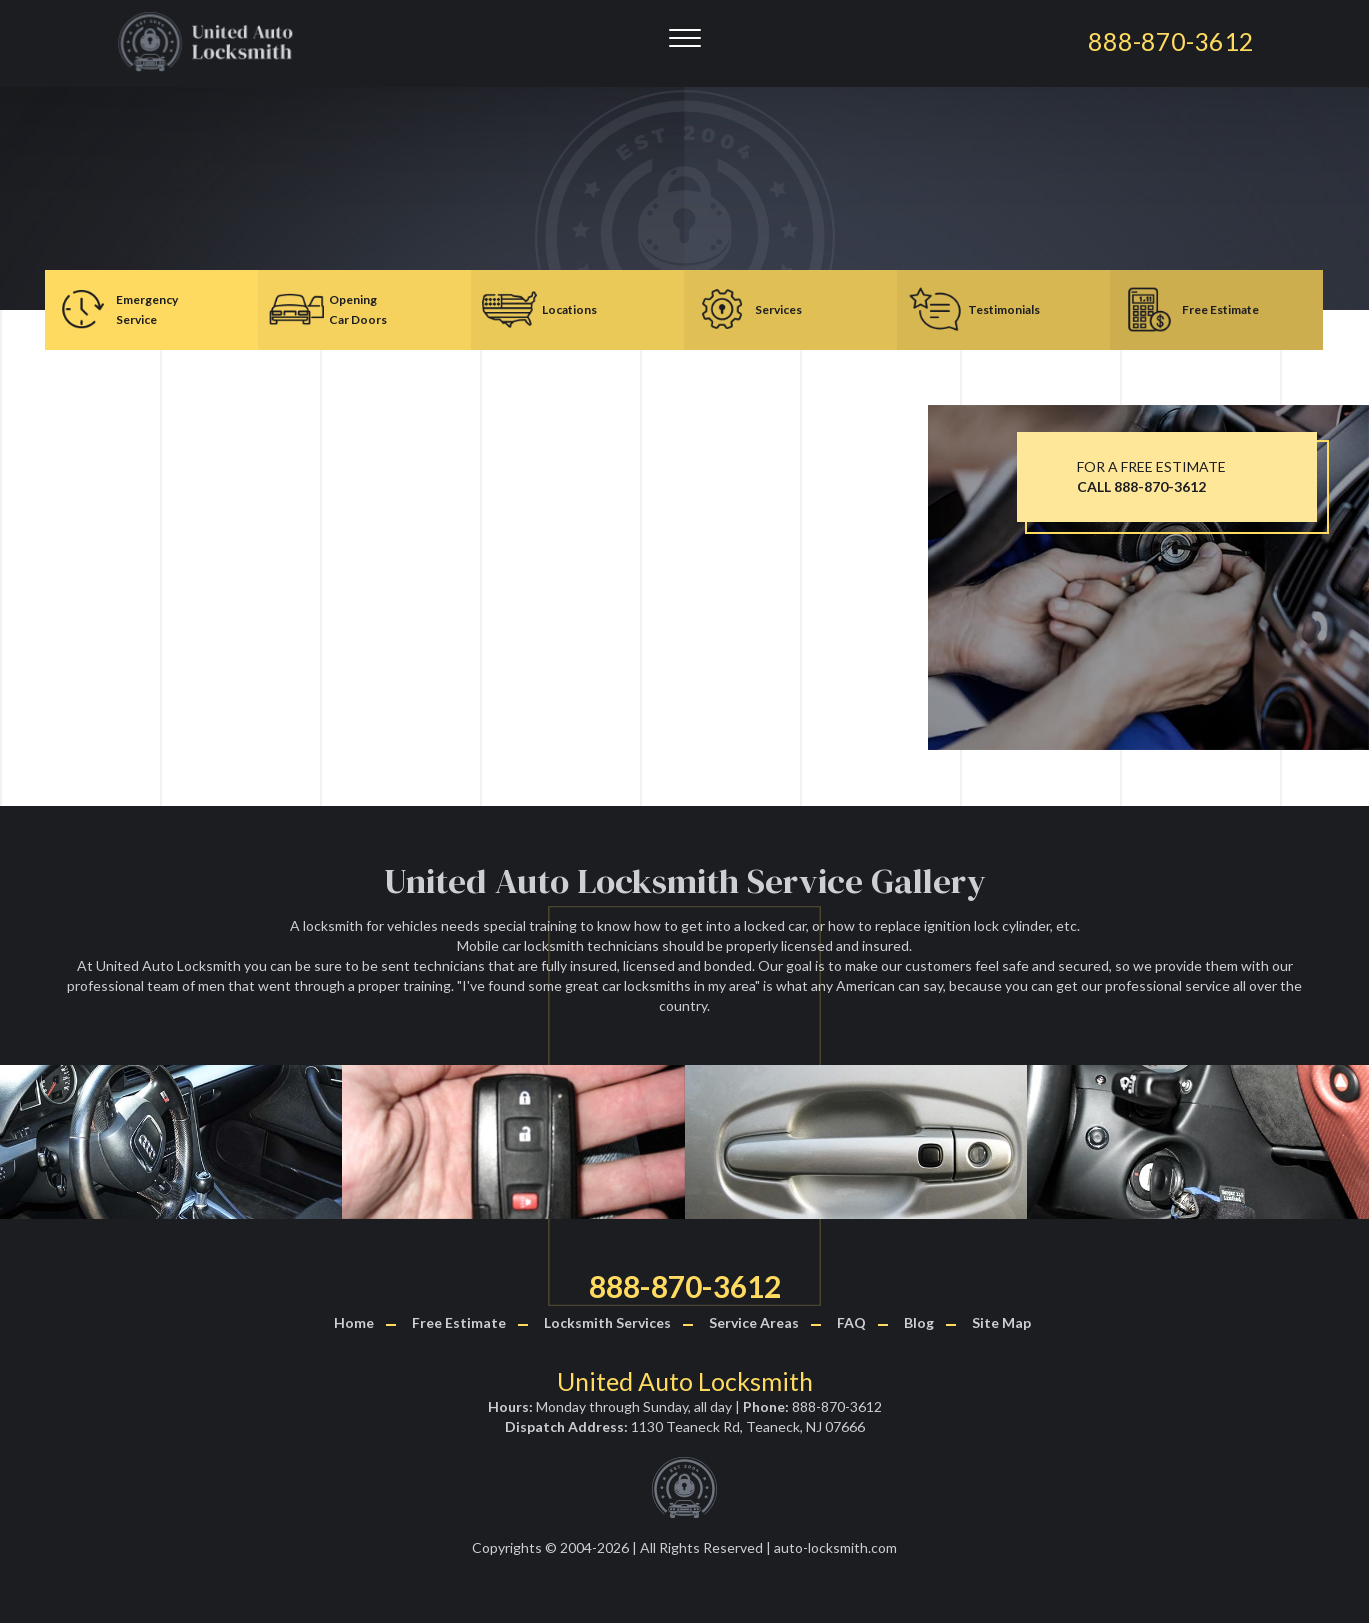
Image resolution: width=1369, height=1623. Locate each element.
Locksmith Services (607, 1322)
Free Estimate (459, 1322)
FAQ (851, 1322)
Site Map (1001, 1322)
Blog (919, 1322)
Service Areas (754, 1322)
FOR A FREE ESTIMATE (1151, 476)
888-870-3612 (685, 1286)
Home (354, 1322)
